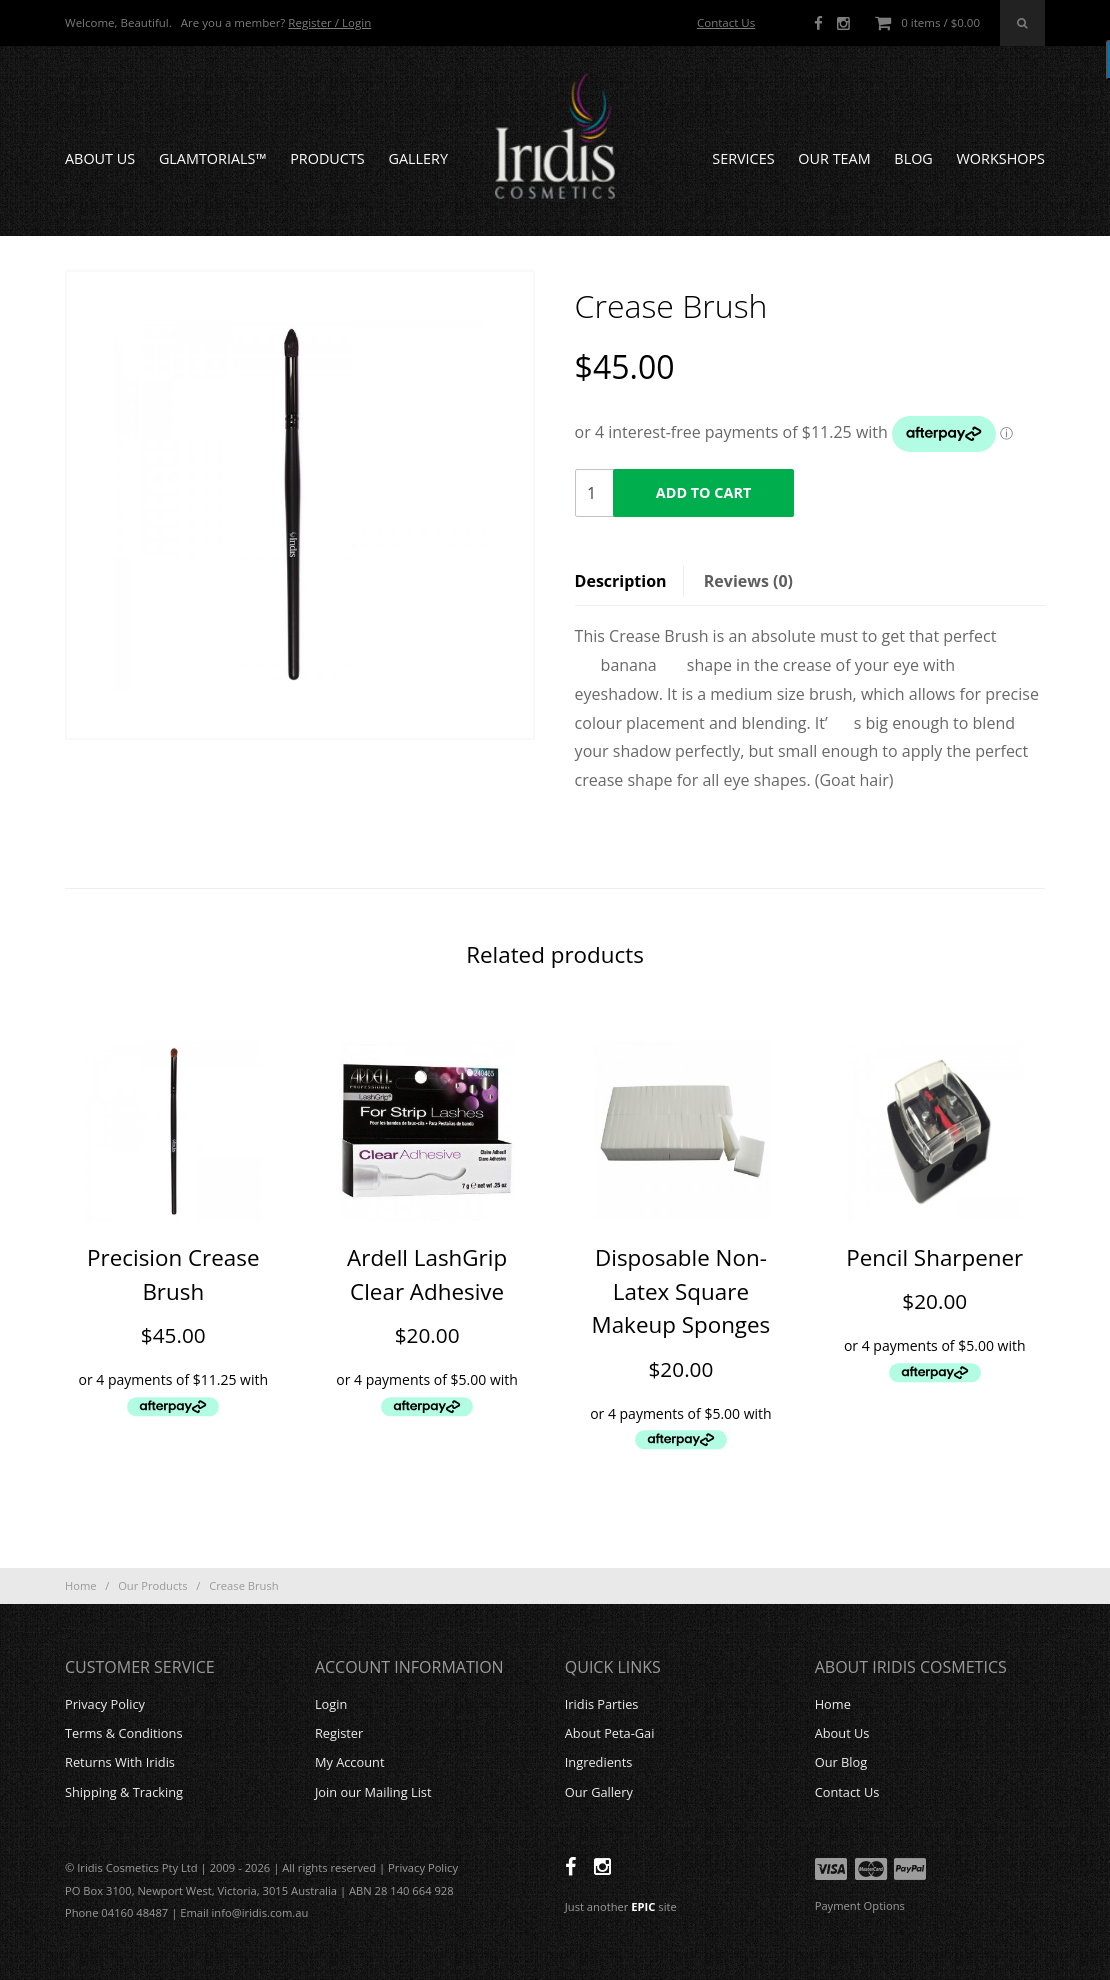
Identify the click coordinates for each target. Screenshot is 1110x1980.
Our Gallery (599, 1792)
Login (331, 1704)
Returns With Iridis (120, 1762)
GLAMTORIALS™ (213, 158)
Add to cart (703, 492)
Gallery (418, 158)
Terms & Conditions (123, 1733)
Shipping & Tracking (124, 1792)
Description (621, 581)
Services (743, 158)
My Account (350, 1762)
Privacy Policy (105, 1704)
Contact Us (726, 22)
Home (81, 1585)
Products (327, 158)
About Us (100, 158)
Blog (913, 158)
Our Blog (841, 1762)
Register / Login (329, 22)
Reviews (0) (748, 581)
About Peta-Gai (610, 1733)
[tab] (629, 581)
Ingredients (599, 1762)
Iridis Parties (602, 1704)
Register (339, 1733)
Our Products (152, 1585)
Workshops (1001, 158)
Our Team (834, 158)
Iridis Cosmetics (555, 136)
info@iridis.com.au (260, 1912)
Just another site (621, 1906)
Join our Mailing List (373, 1792)
